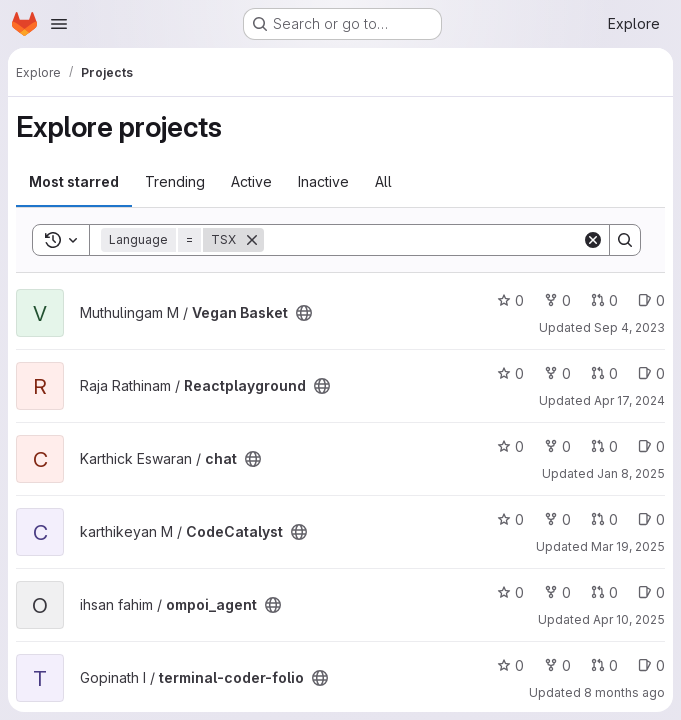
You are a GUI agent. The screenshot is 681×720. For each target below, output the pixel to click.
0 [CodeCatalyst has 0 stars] (510, 519)
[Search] (423, 240)
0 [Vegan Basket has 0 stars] (510, 300)
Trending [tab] (175, 181)
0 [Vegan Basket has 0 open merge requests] (604, 300)
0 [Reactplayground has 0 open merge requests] (604, 373)
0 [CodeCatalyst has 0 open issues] (651, 519)
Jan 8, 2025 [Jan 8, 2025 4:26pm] (631, 473)
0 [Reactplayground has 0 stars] (510, 373)
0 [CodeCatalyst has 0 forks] (557, 519)
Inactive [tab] (323, 181)
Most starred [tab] (74, 181)
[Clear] (593, 240)
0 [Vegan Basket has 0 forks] (557, 300)
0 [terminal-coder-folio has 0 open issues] (651, 665)
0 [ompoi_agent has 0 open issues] (651, 592)
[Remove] (252, 240)
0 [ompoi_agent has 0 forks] (557, 592)
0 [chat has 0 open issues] (651, 446)
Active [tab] (251, 181)
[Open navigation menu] (59, 24)
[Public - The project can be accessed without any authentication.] (304, 313)
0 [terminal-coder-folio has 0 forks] (557, 665)
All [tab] (383, 181)
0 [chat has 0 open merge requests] (604, 446)
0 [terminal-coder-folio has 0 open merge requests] (604, 665)
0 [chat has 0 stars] (510, 446)
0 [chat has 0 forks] (557, 446)
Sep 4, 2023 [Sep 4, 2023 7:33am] (629, 327)
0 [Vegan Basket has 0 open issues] (651, 300)
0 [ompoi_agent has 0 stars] (510, 592)
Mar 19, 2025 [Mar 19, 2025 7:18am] (628, 546)
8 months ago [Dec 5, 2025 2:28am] (624, 692)
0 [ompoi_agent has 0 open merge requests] (604, 592)
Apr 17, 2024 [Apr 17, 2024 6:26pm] (629, 400)
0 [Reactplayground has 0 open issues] (651, 373)
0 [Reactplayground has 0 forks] (557, 373)
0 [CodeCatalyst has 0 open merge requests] (604, 519)
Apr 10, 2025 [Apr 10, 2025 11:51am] (629, 619)
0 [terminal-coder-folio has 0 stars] (510, 665)
